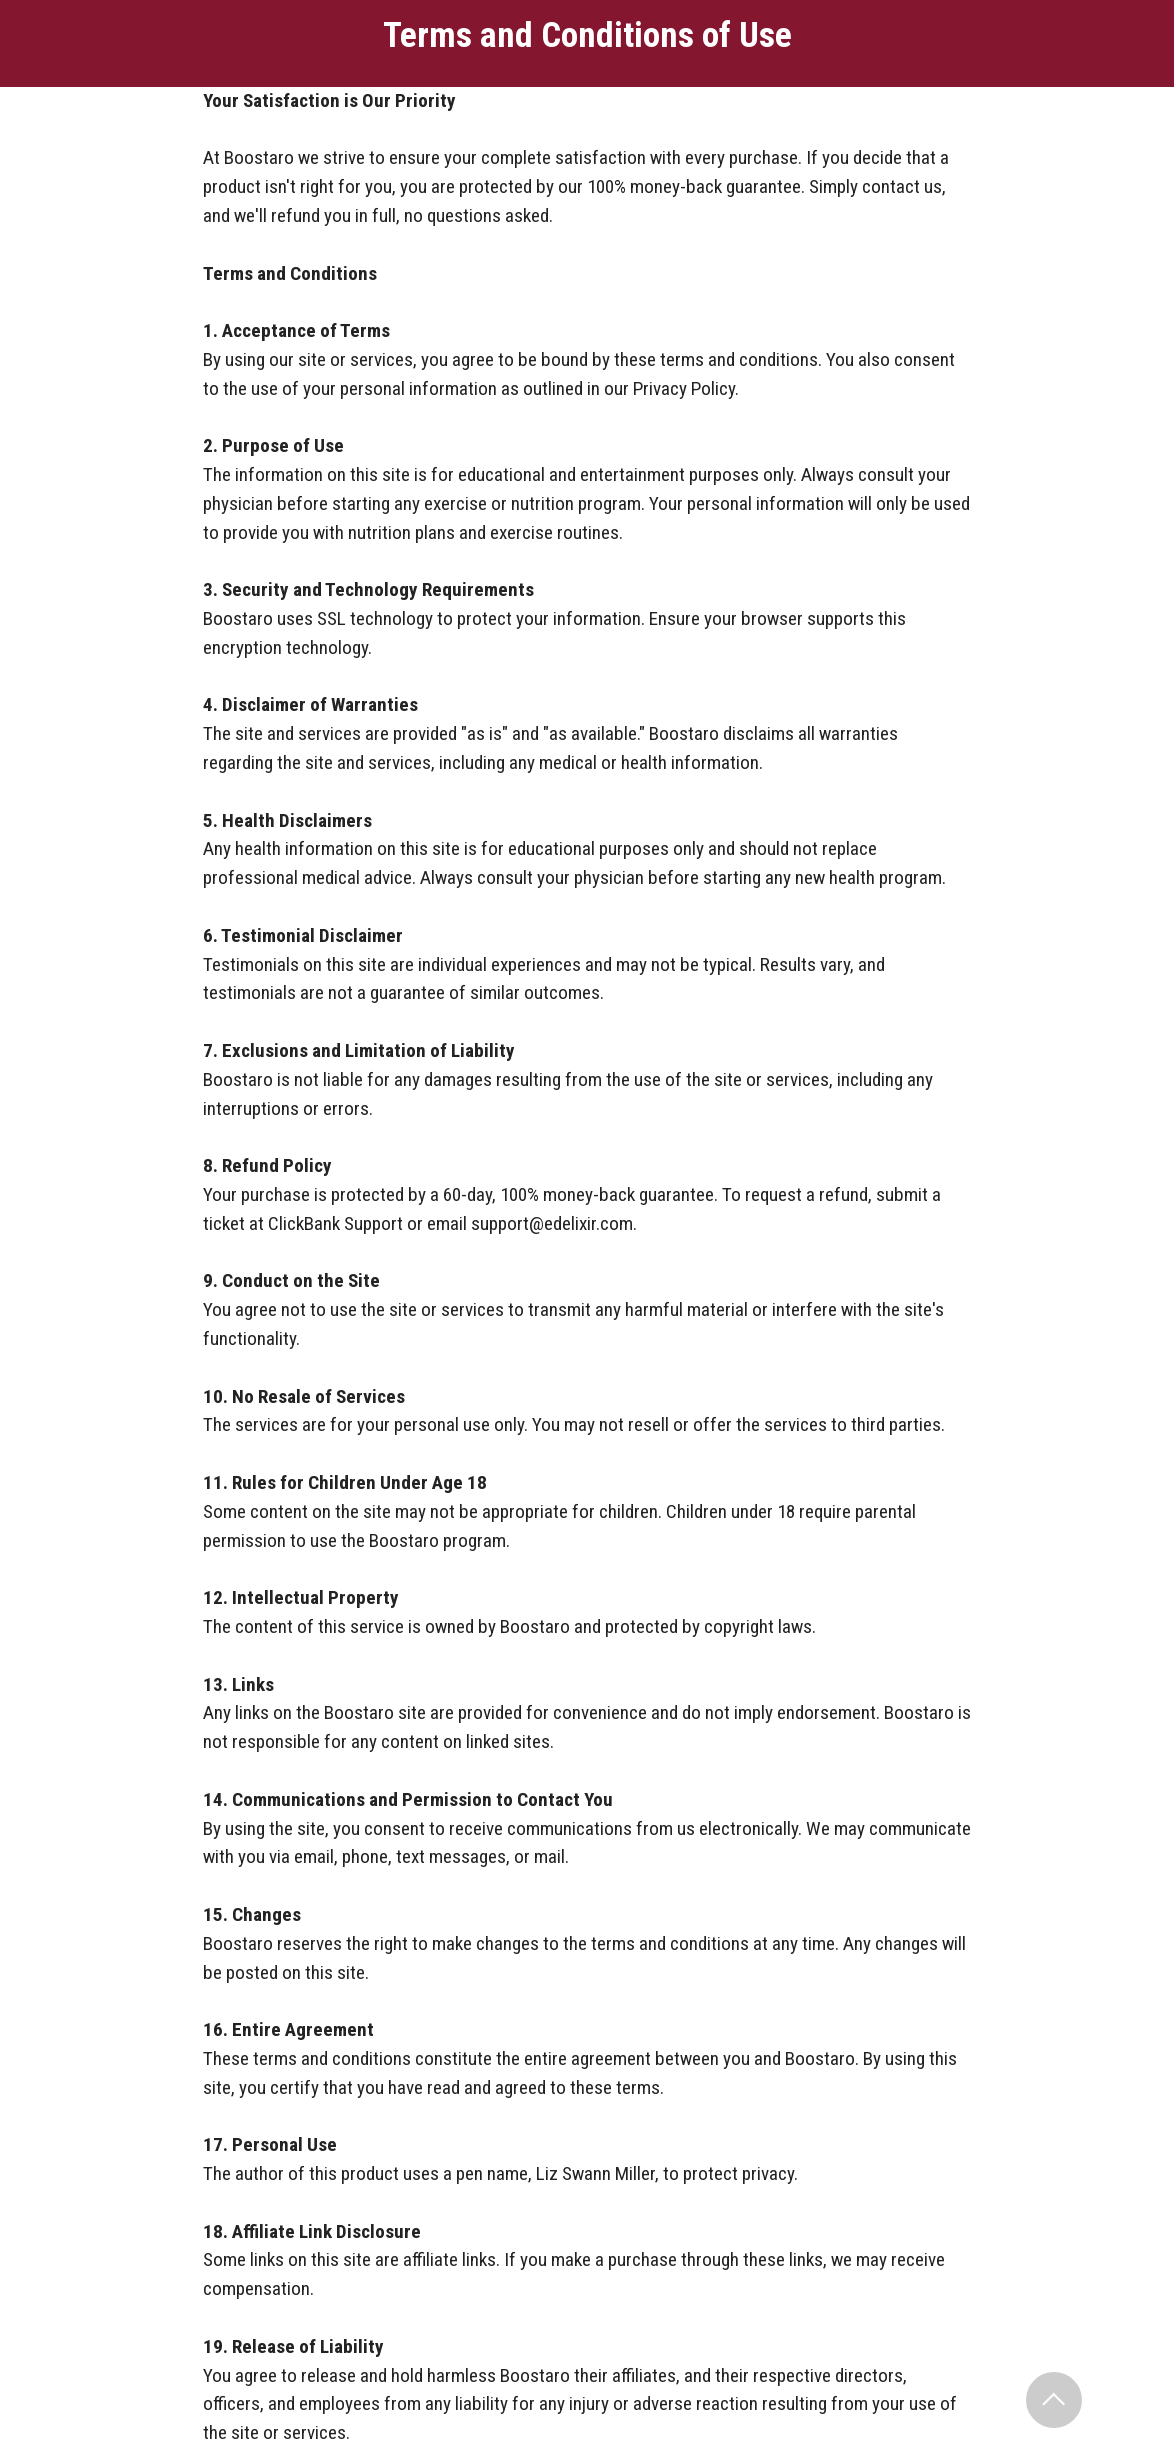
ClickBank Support (335, 1223)
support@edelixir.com (552, 1223)
